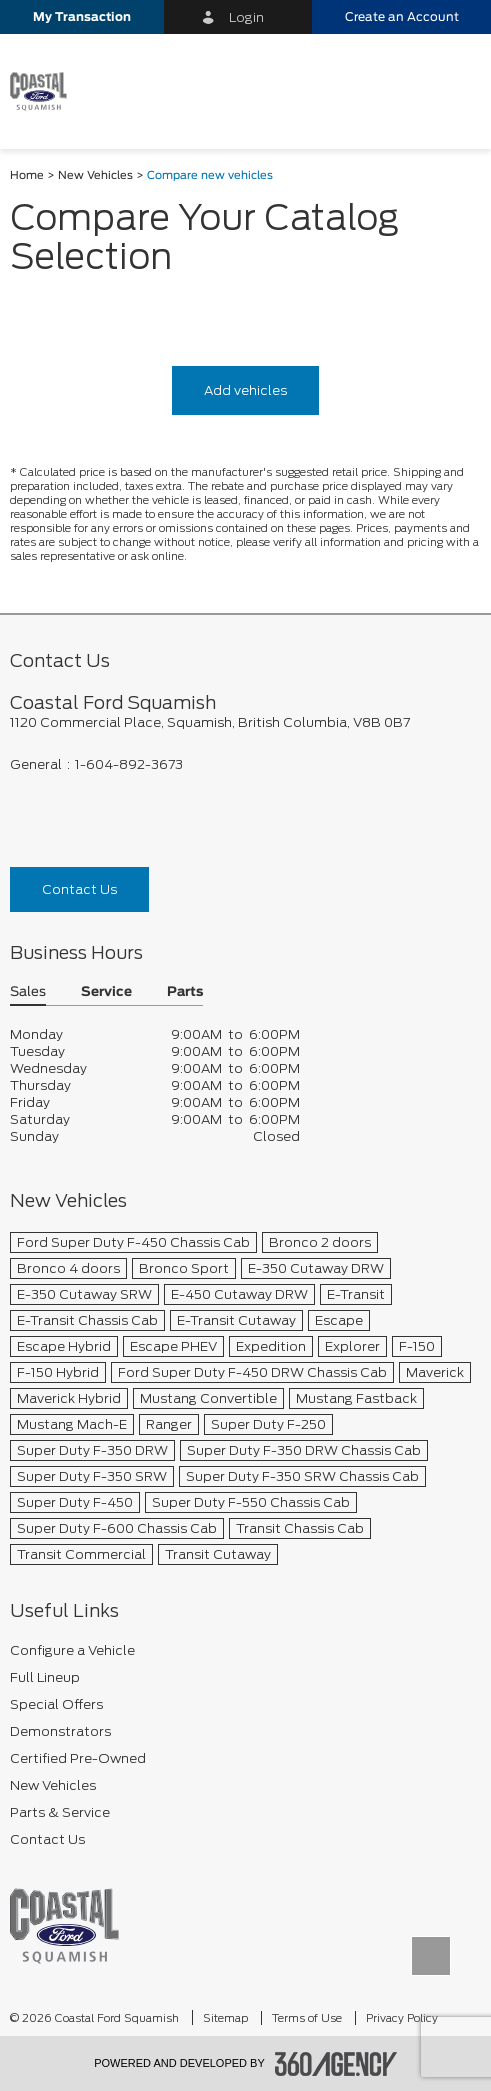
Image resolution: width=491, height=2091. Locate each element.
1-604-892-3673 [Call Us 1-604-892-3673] (129, 764)
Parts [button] (185, 992)
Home (27, 175)
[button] (82, 17)
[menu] (456, 91)
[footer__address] (245, 722)
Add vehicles (245, 390)
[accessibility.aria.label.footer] (336, 2064)
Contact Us (79, 889)
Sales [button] (28, 992)
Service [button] (106, 992)
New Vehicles (95, 175)
